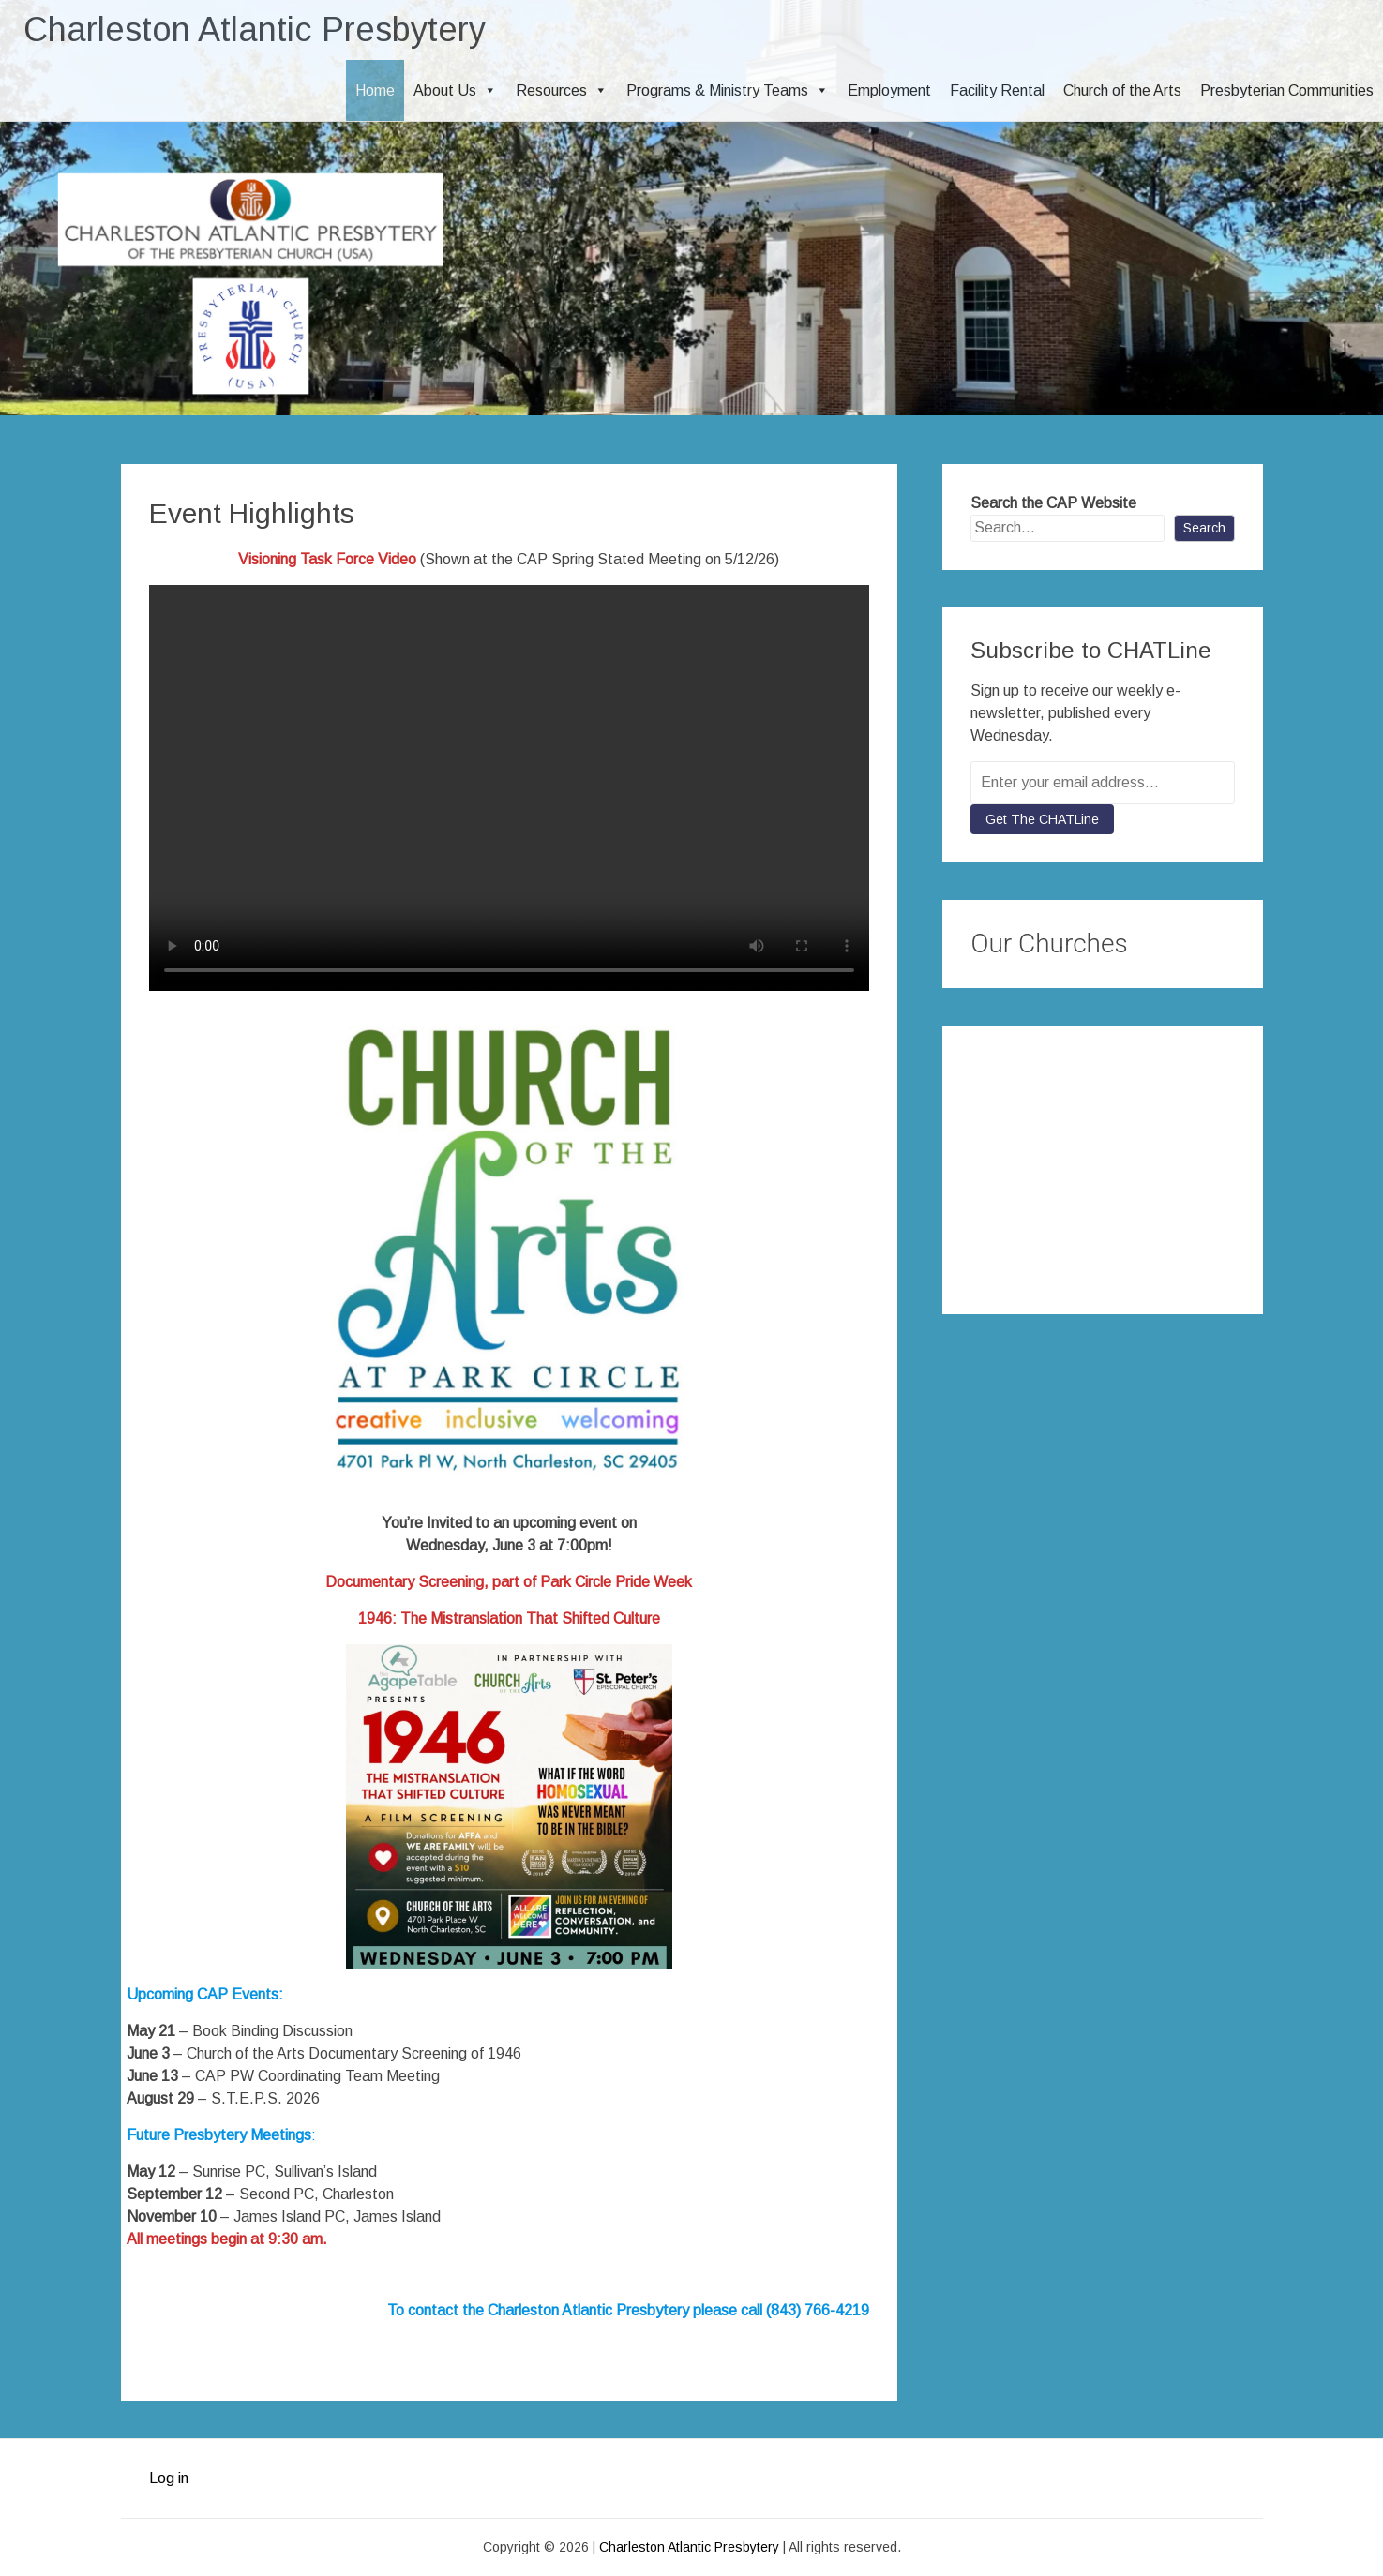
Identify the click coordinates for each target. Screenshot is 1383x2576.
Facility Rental (997, 90)
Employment (889, 90)
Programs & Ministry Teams (727, 90)
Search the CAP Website (1053, 503)
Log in (168, 2478)
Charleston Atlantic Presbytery (254, 29)
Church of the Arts (1122, 90)
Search (1204, 527)
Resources (562, 90)
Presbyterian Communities (1287, 90)
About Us (455, 90)
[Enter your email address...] (1102, 782)
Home (375, 90)
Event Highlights (251, 513)
